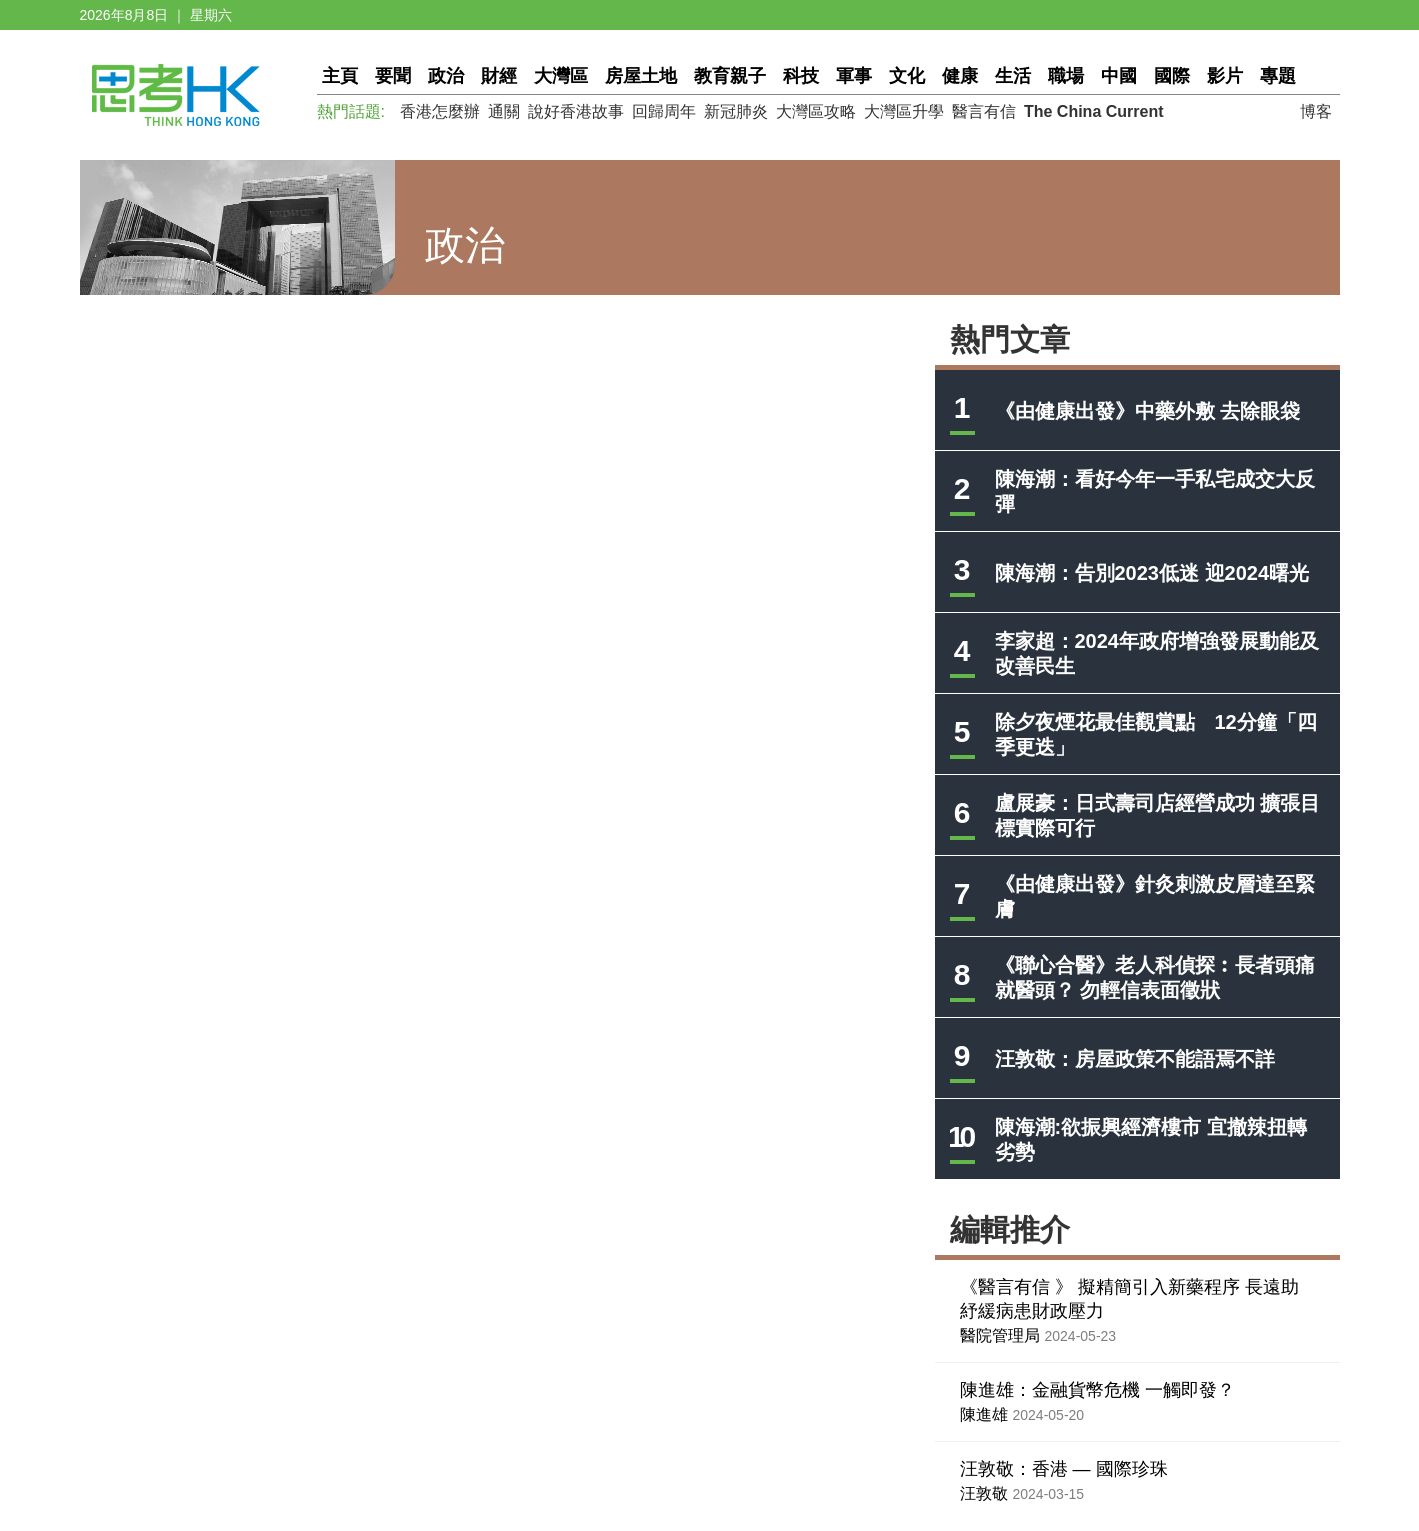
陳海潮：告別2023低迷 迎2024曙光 (1152, 573)
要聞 (393, 76)
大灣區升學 (904, 111)
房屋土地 (641, 76)
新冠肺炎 (736, 111)
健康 (960, 76)
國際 (1172, 76)
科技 (801, 76)
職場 (1066, 76)
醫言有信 (984, 111)
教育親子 (730, 76)
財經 (499, 76)
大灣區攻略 (816, 111)
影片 (1225, 76)
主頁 (340, 76)
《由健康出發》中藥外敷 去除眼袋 (1148, 411)
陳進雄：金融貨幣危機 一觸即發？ (1097, 1390)
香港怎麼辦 (440, 111)
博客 (1316, 111)
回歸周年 (664, 111)
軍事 (854, 76)
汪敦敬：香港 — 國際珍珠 (1064, 1469)
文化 (907, 76)
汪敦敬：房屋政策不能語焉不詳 (1135, 1059)
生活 (1013, 76)
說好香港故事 (576, 111)
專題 (1278, 76)
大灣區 (561, 76)
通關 (504, 111)
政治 (446, 76)
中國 (1119, 76)
